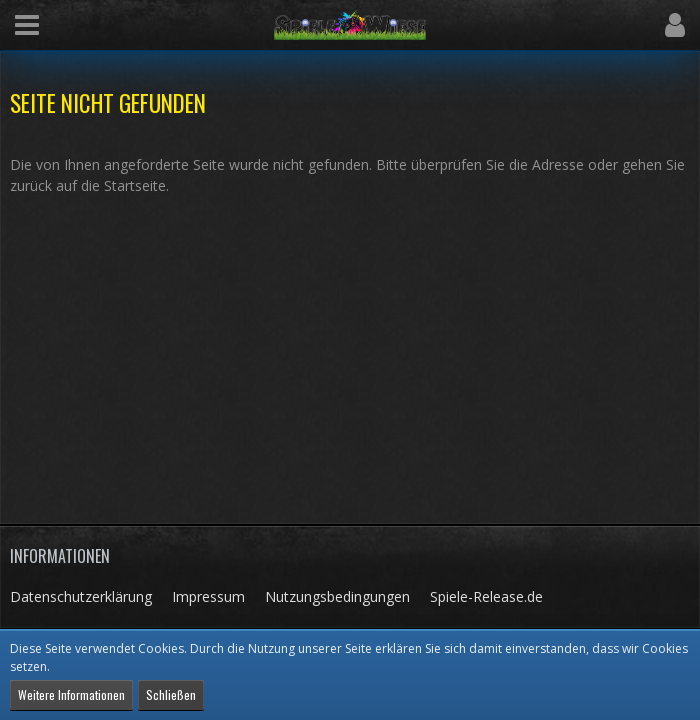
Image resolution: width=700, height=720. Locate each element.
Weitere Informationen (71, 694)
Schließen (171, 694)
